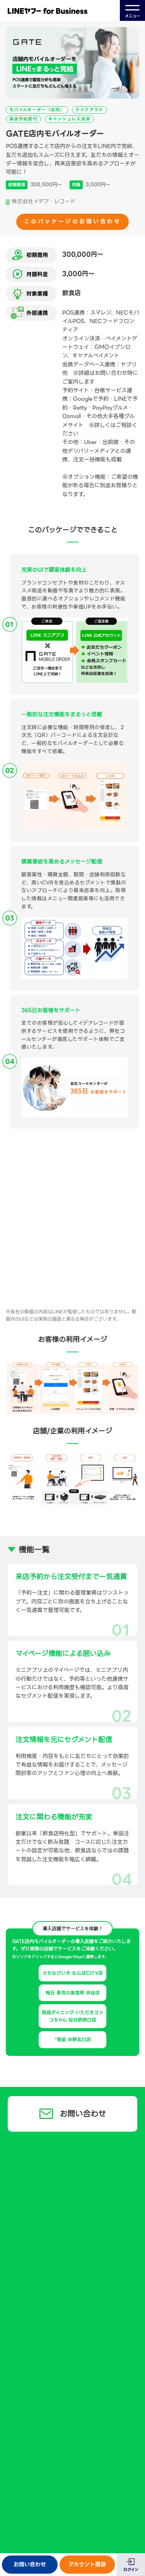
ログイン (130, 2569)
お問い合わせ (30, 2564)
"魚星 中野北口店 (73, 2039)
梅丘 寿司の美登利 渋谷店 (73, 1992)
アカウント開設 (87, 2564)
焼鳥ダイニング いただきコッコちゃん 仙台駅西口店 (72, 2016)
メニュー (132, 10)
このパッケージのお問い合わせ (72, 221)
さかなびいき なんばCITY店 (73, 1973)
